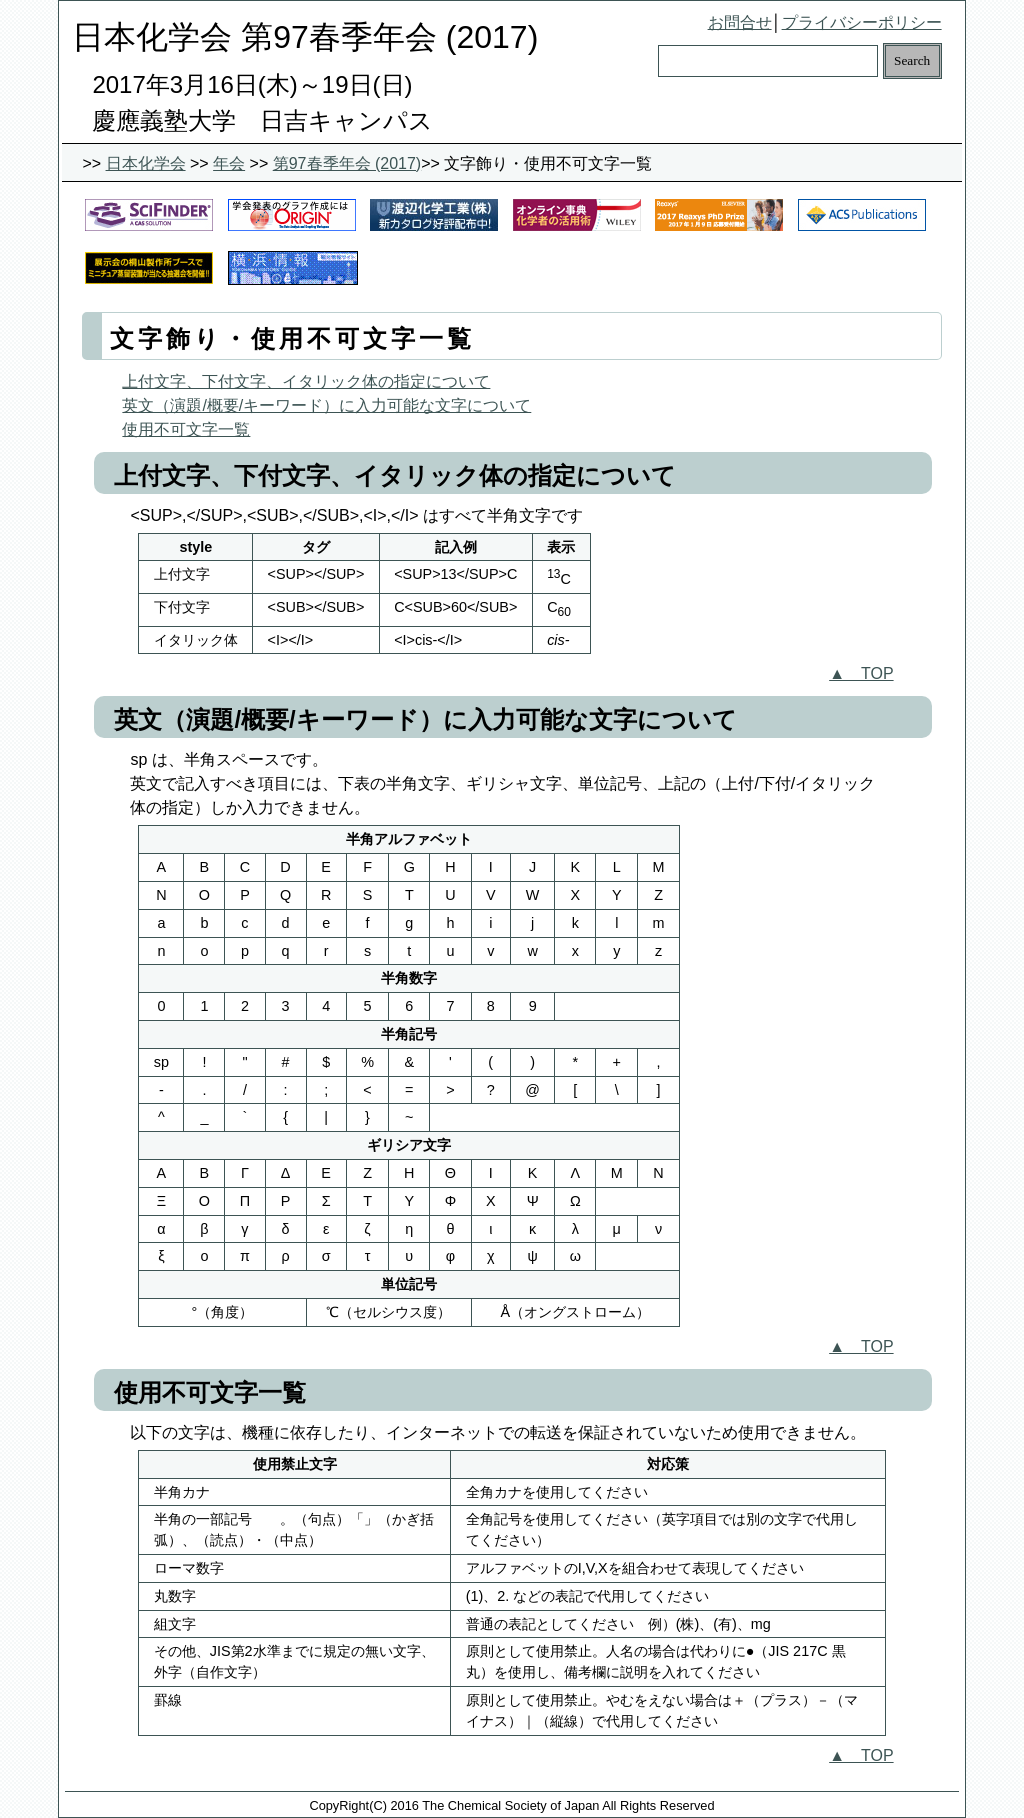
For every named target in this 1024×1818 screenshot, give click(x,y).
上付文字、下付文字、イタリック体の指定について (306, 381)
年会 (229, 163)
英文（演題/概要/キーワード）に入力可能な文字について (326, 405)
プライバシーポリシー (862, 22)
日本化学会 (146, 163)
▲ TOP (861, 673)
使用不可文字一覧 (186, 429)
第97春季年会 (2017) (347, 163)
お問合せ (740, 22)
